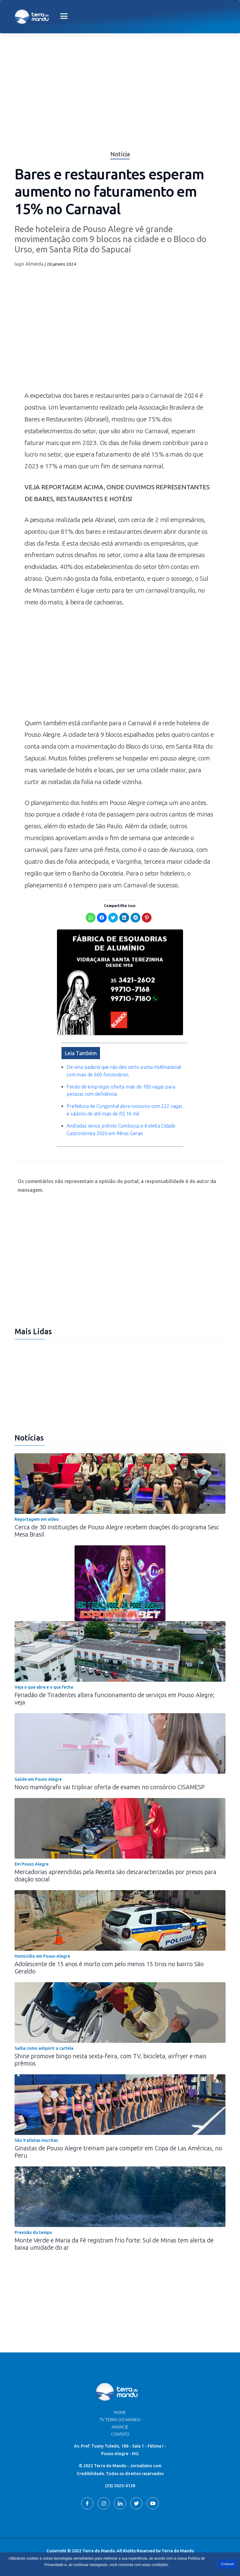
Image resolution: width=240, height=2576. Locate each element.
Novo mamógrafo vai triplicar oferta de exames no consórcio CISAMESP (110, 1786)
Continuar (227, 2564)
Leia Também (81, 1053)
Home (120, 2412)
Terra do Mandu (178, 2550)
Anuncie (120, 2427)
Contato (120, 2434)
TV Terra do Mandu (120, 2419)
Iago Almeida (29, 264)
